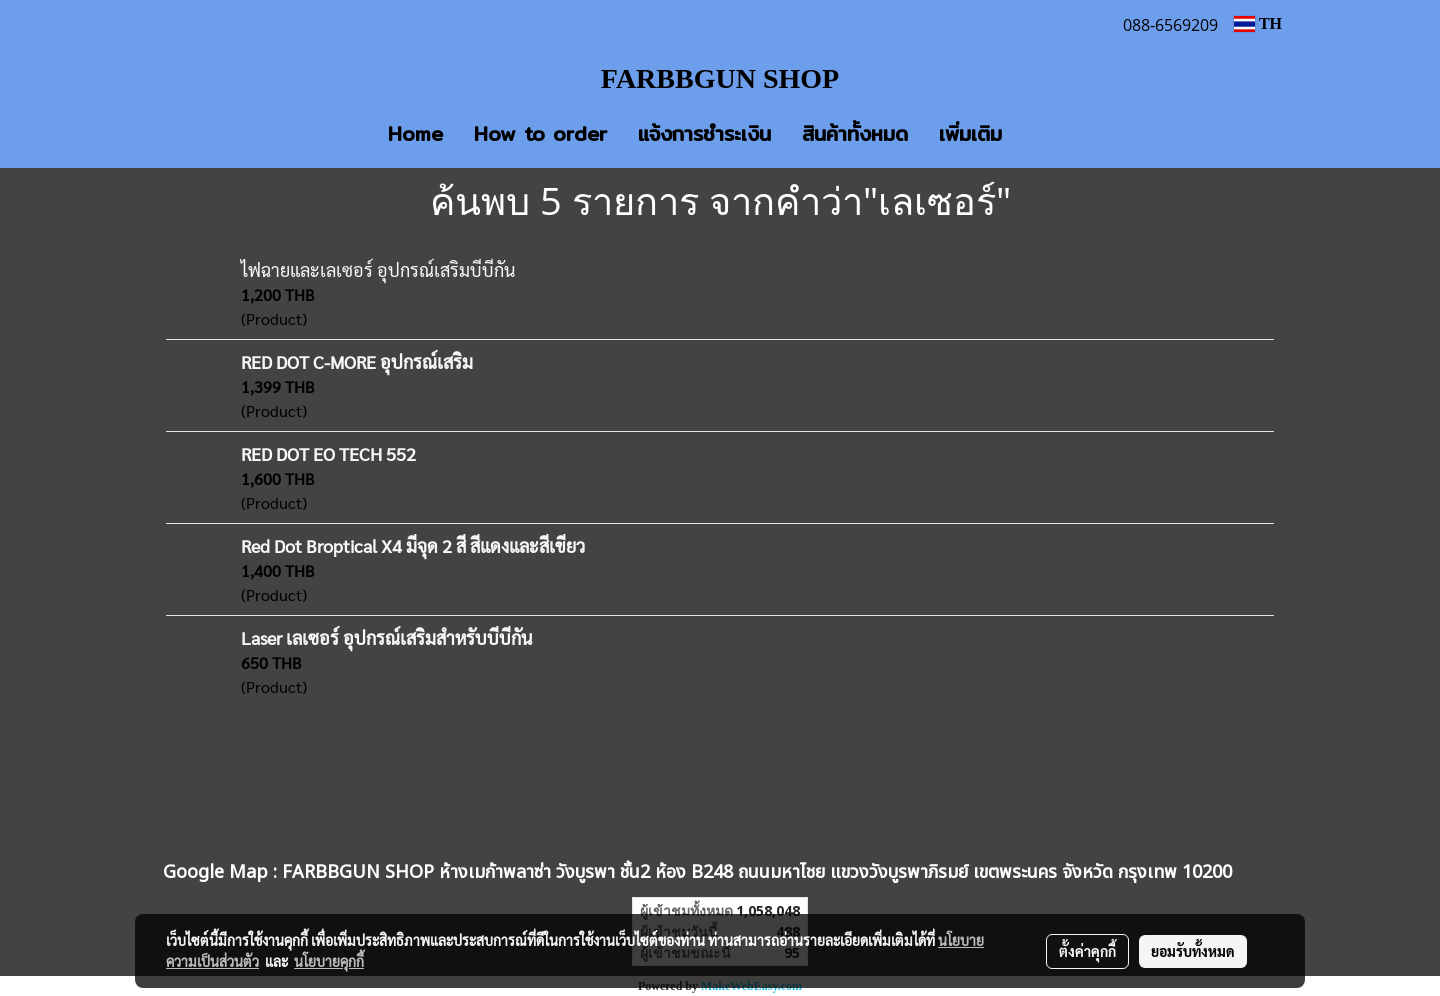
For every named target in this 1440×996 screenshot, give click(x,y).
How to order (540, 133)
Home (415, 133)
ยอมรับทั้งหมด (1193, 951)
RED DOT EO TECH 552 (328, 453)
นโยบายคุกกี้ (329, 961)
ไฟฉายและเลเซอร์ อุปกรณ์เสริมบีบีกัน (378, 269)
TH (1258, 23)
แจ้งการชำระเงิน (704, 133)
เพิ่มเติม (970, 133)
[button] (1047, 134)
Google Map (215, 872)
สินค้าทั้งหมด (855, 133)
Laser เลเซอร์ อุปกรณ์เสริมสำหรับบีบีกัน (386, 637)
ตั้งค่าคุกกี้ (1087, 951)
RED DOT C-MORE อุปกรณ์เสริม (357, 361)
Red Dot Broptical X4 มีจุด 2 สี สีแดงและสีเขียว (413, 545)
